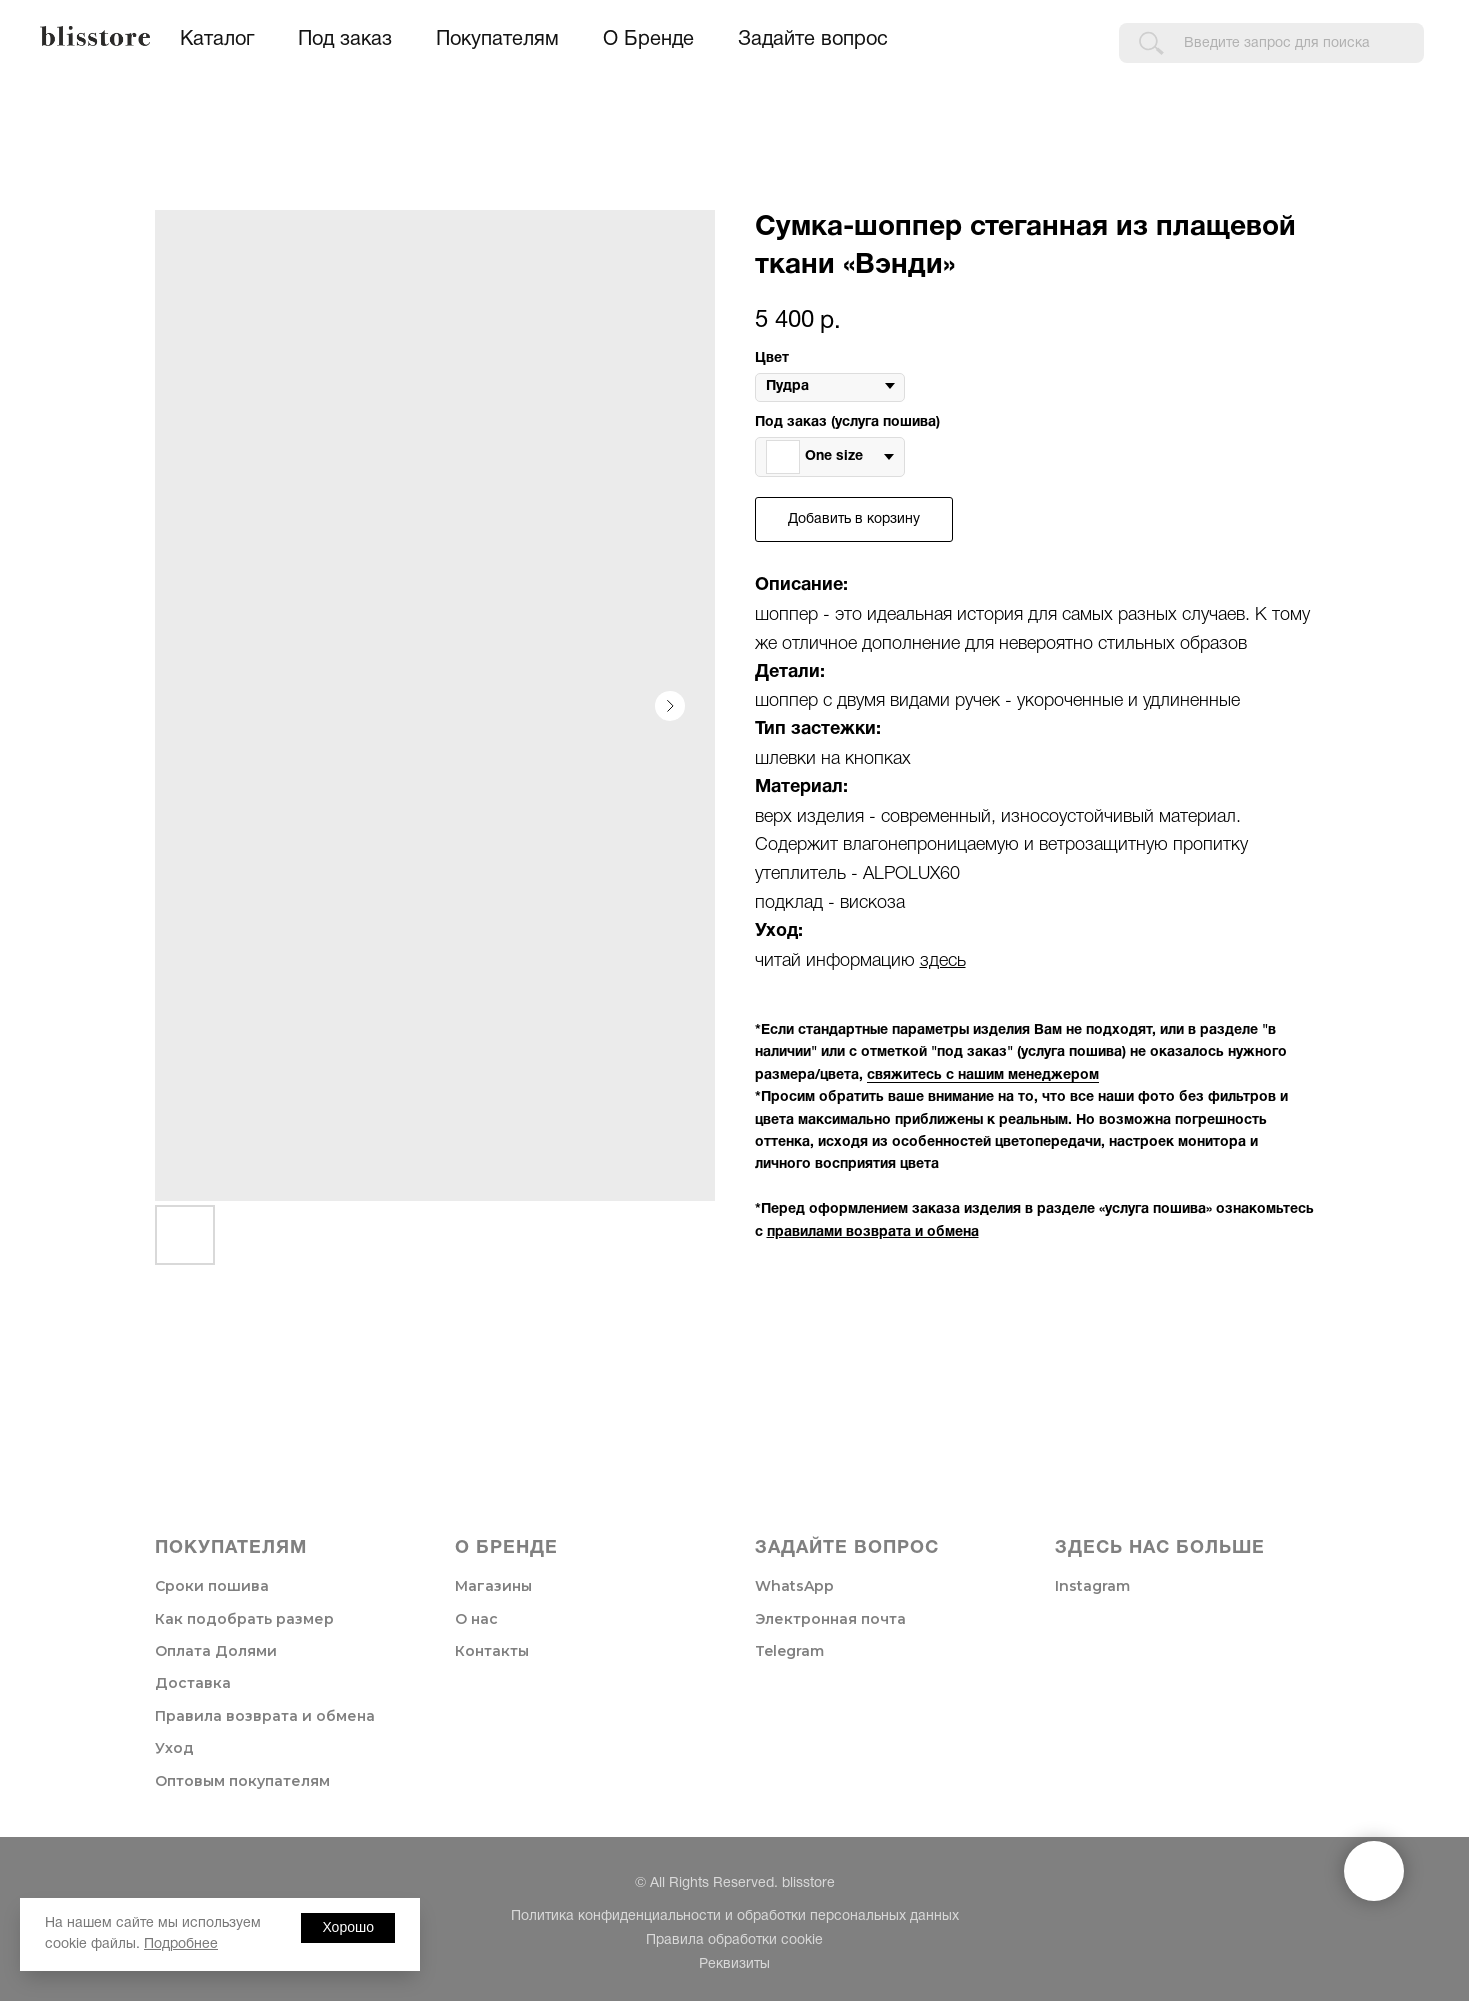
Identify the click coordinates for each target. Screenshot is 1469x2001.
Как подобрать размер (244, 1619)
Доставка (193, 1683)
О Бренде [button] (648, 40)
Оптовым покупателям (242, 1781)
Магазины (493, 1586)
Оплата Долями (216, 1651)
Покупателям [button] (497, 40)
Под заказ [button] (345, 40)
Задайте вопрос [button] (813, 40)
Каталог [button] (217, 40)
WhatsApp (794, 1586)
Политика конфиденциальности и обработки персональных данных (735, 1916)
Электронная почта (830, 1619)
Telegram (789, 1651)
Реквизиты (734, 1964)
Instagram (1092, 1586)
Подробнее (181, 1944)
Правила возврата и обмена (265, 1716)
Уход (174, 1748)
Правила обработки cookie (734, 1940)
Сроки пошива (212, 1586)
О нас (476, 1619)
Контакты (492, 1651)
